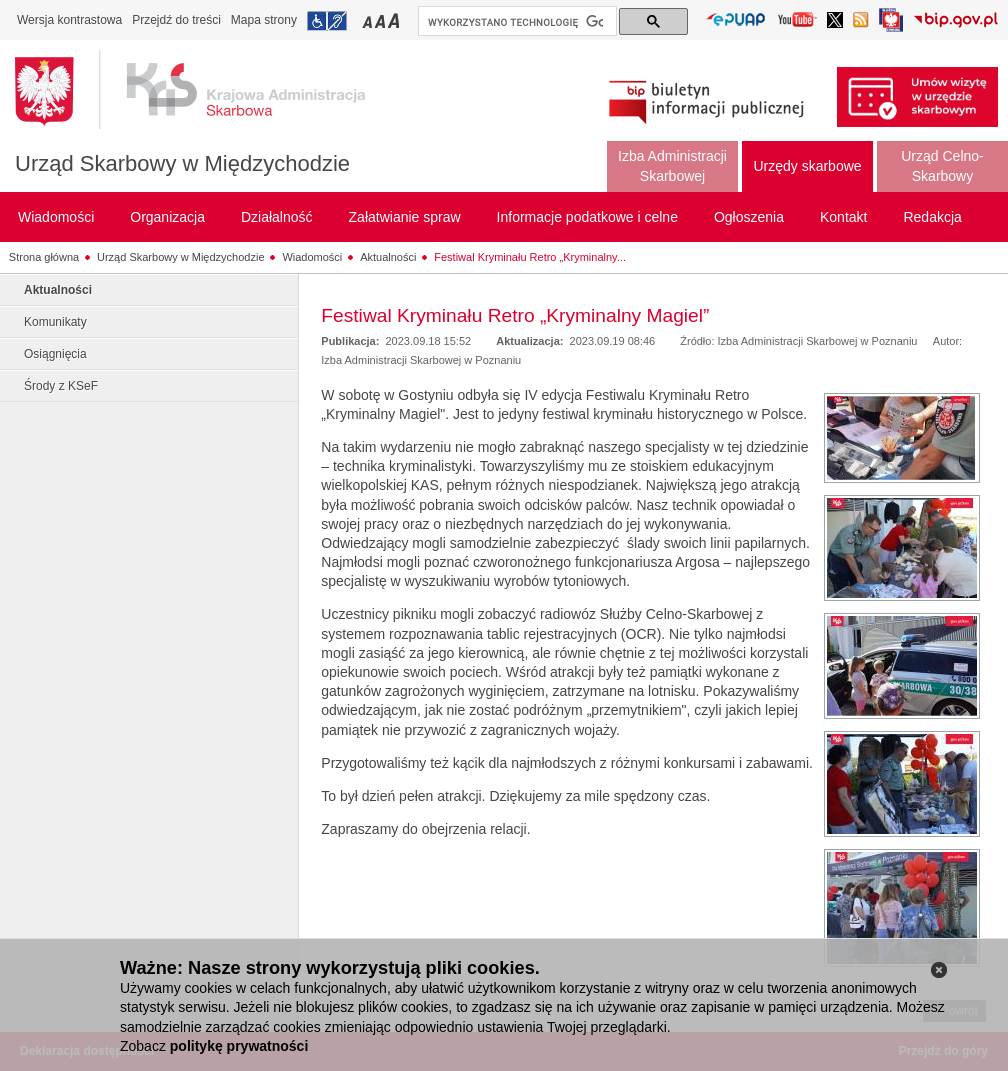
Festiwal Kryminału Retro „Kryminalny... (530, 257)
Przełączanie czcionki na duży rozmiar (395, 20)
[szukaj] (515, 22)
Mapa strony (264, 20)
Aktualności (388, 257)
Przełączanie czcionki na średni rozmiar (382, 20)
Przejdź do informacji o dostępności (327, 21)
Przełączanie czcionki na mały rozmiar (369, 20)
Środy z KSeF (61, 386)
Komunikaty (55, 322)
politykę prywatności (239, 1046)
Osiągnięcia (55, 354)
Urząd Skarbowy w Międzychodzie (182, 163)
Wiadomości (312, 257)
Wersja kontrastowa (69, 20)
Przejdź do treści (176, 20)
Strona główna (44, 257)
